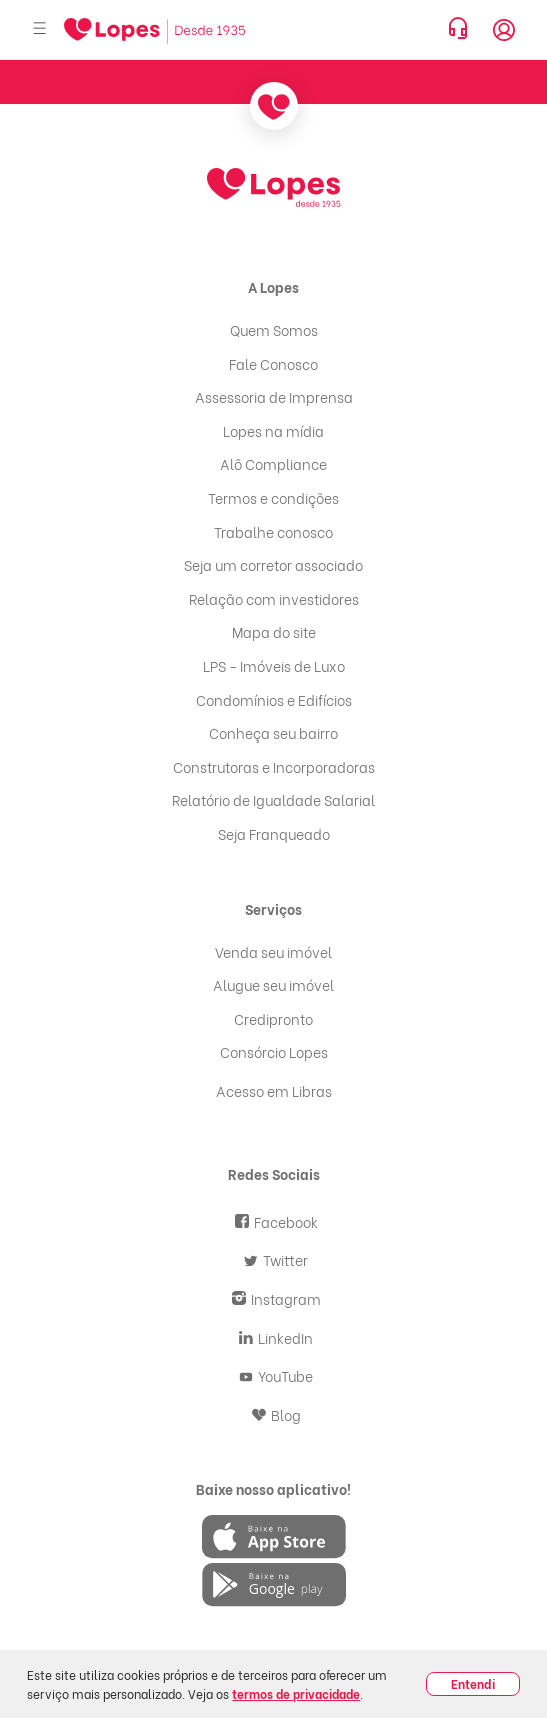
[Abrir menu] (40, 29)
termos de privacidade (296, 1693)
